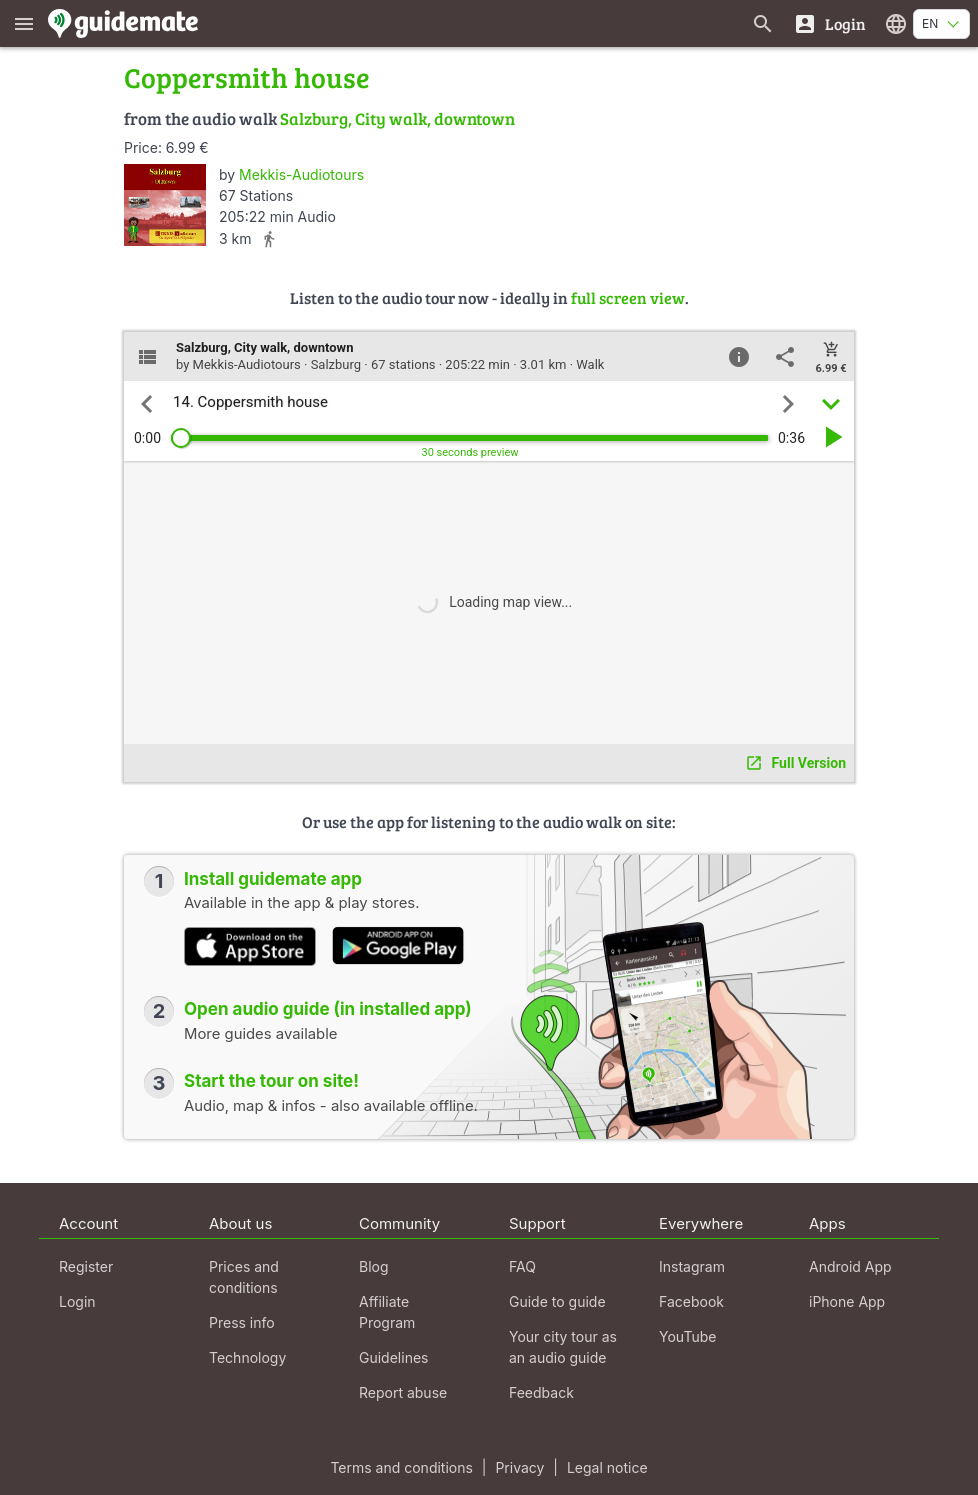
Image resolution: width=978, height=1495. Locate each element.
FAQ (522, 1266)
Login (77, 1301)
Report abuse (403, 1392)
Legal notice (607, 1467)
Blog (374, 1266)
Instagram (692, 1266)
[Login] (829, 23)
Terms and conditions (401, 1467)
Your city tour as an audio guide (563, 1347)
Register (86, 1266)
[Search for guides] (763, 23)
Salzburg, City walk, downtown (397, 118)
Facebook (691, 1301)
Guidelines (393, 1357)
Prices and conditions (244, 1277)
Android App (850, 1266)
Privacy (519, 1467)
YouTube (687, 1336)
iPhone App (847, 1301)
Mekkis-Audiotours (301, 174)
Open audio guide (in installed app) (328, 1009)
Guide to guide (557, 1301)
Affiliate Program (387, 1312)
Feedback (541, 1392)
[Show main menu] (24, 23)
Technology (247, 1357)
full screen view (628, 297)
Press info (242, 1322)
